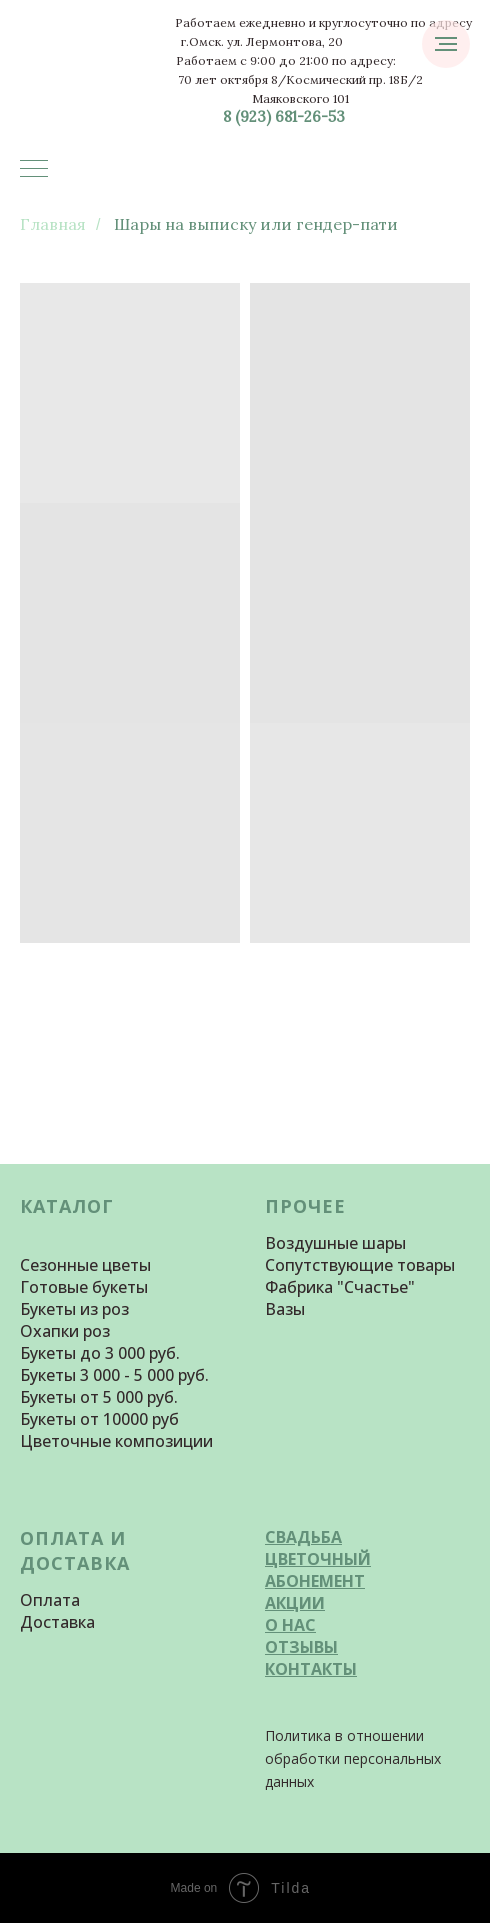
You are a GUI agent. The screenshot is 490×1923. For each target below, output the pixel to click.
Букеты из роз (74, 1309)
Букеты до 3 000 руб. (100, 1353)
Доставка (57, 1622)
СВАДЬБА (303, 1537)
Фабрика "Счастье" (340, 1287)
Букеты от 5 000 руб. (99, 1397)
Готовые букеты (84, 1287)
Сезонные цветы (85, 1265)
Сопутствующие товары (360, 1265)
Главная (53, 224)
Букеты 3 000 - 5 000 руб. (114, 1375)
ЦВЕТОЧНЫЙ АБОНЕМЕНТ (318, 1570)
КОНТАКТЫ (311, 1669)
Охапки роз (65, 1331)
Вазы (285, 1309)
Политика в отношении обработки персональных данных (353, 1758)
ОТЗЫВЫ (301, 1647)
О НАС (290, 1625)
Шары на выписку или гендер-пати (256, 224)
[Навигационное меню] (34, 170)
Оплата (50, 1600)
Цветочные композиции (116, 1441)
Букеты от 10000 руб (99, 1419)
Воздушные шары (335, 1243)
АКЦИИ (295, 1603)
